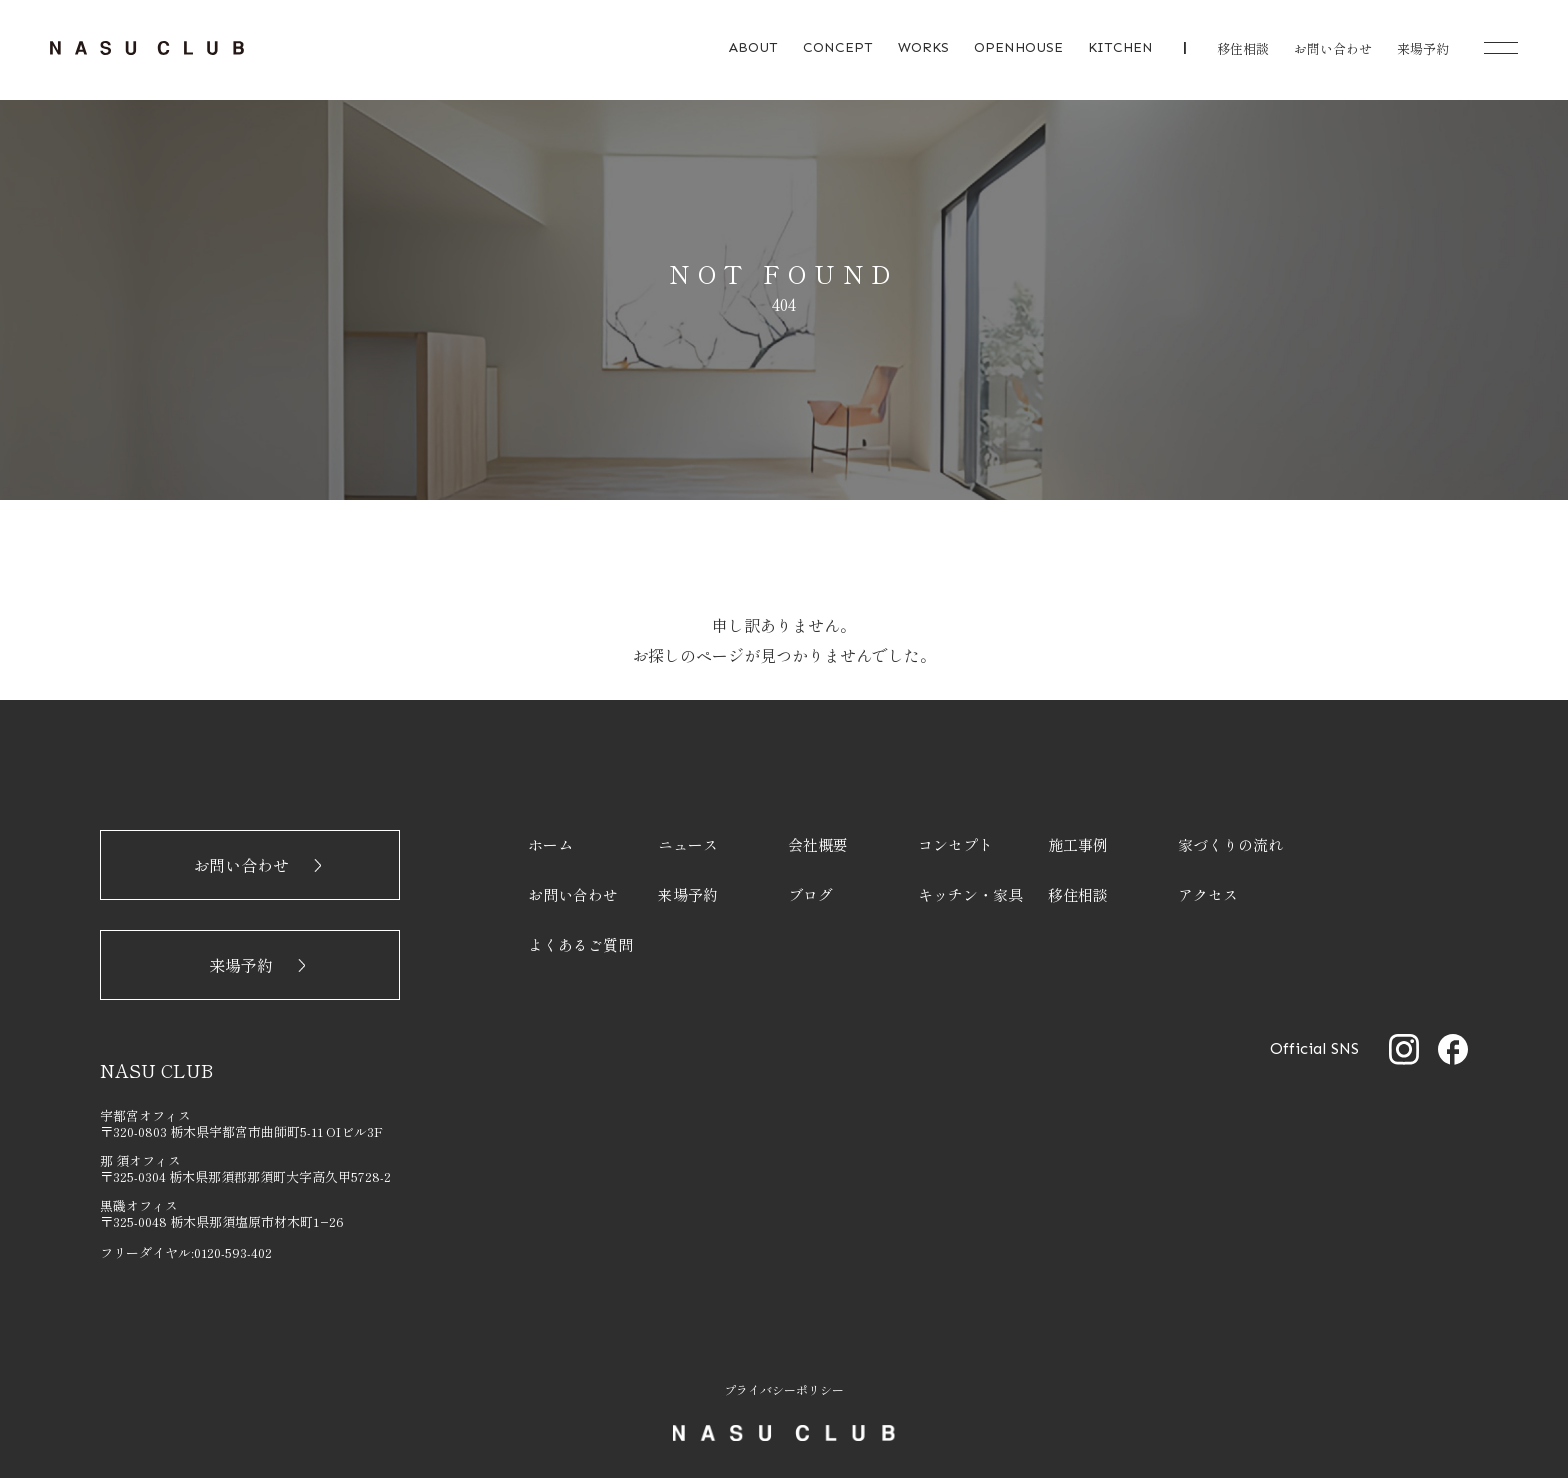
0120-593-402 (233, 1252)
